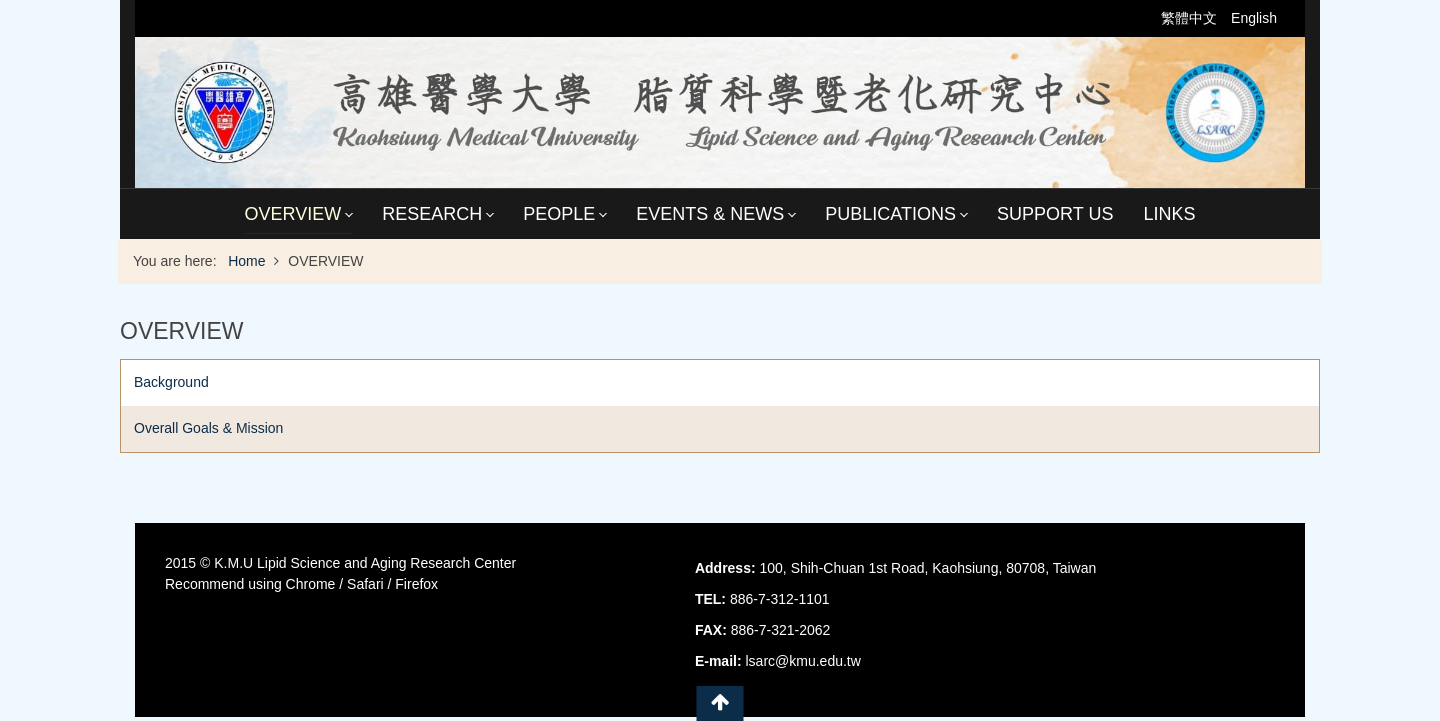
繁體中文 (1191, 18)
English (1254, 18)
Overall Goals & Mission (208, 428)
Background (171, 382)
